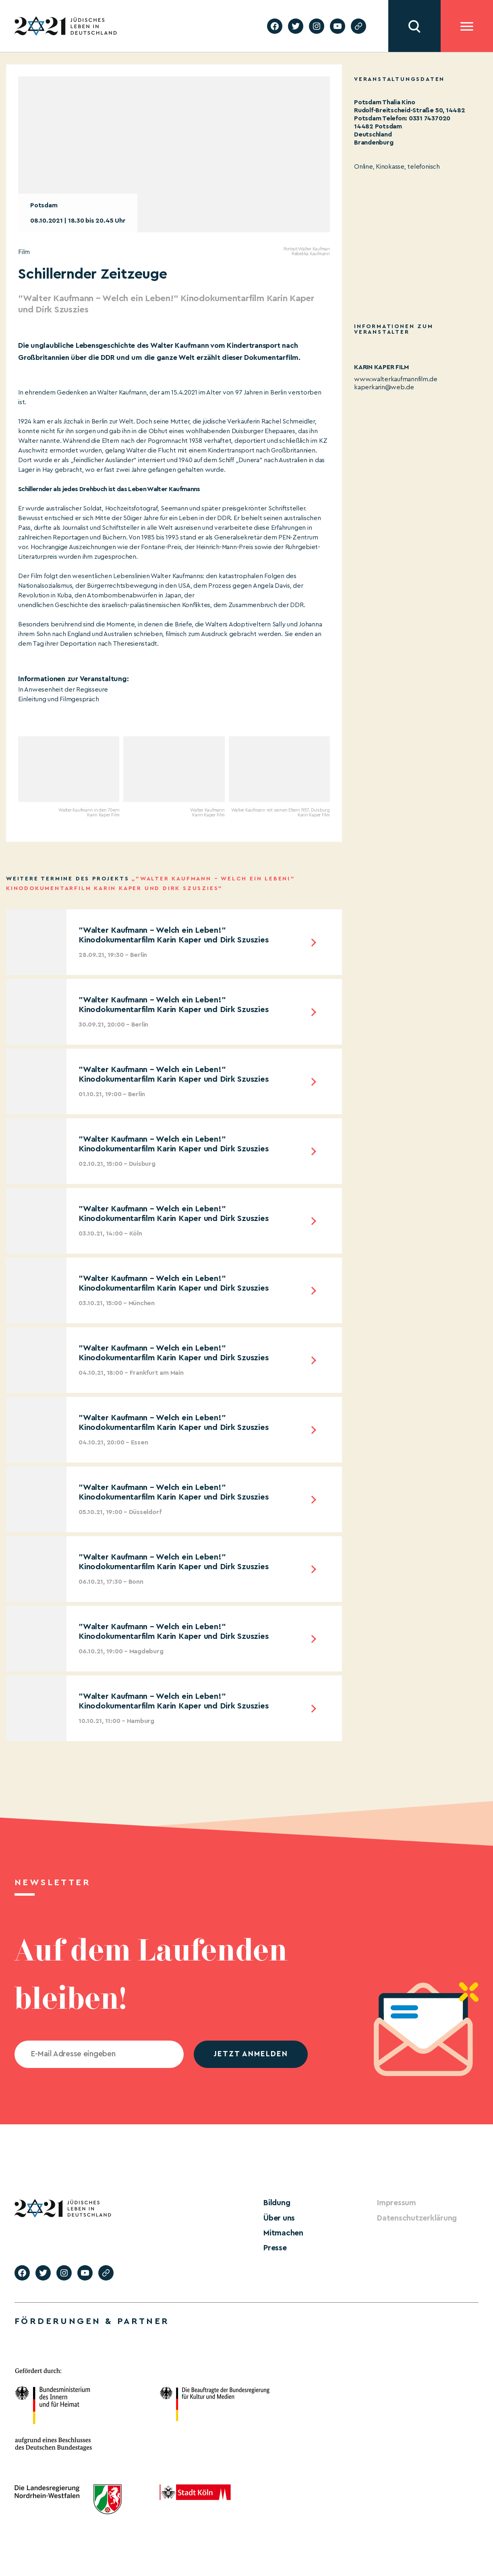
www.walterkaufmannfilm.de (395, 379)
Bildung (276, 2202)
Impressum (395, 2202)
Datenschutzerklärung (413, 2217)
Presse (273, 2246)
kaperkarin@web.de (384, 387)
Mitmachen (281, 2231)
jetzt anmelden (250, 2054)
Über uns (277, 2217)
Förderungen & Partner (91, 2318)
